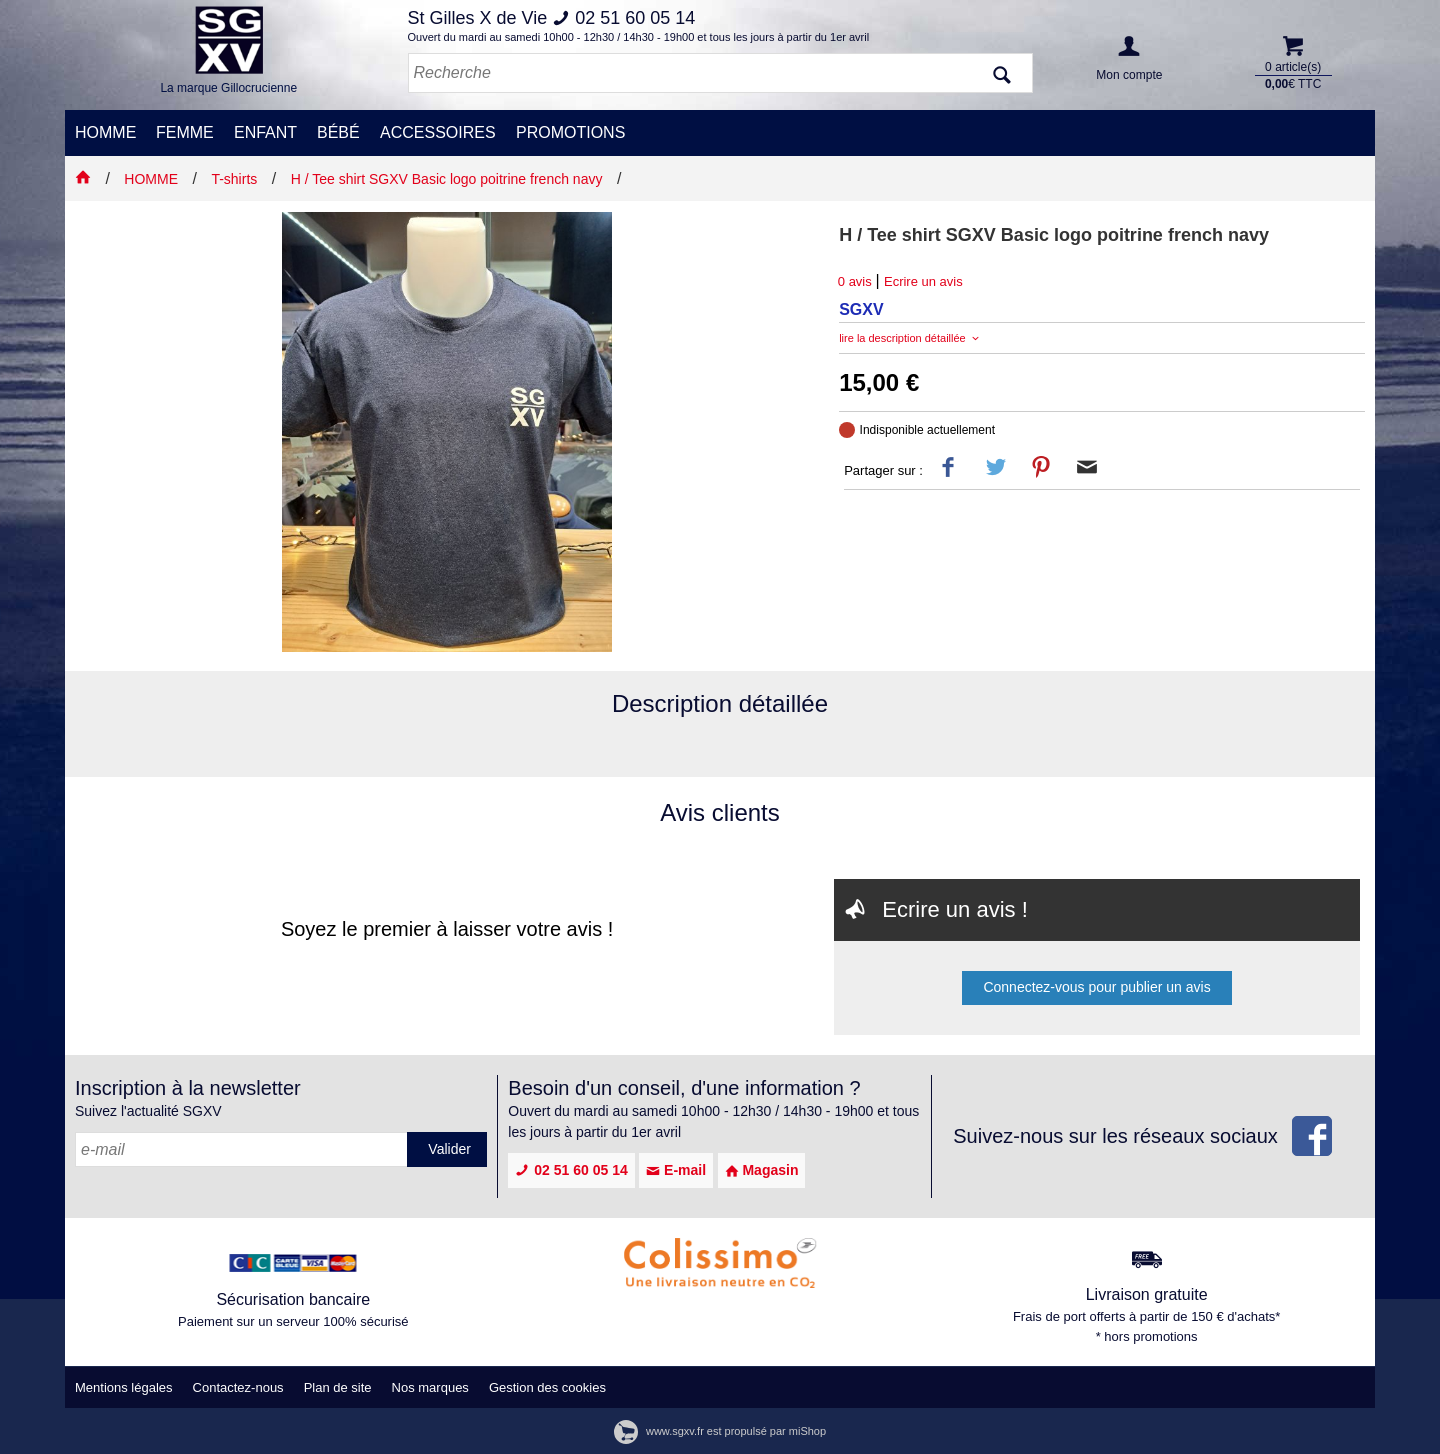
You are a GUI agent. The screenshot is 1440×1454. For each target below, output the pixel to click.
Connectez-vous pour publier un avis (1096, 987)
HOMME (105, 132)
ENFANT (265, 132)
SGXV (861, 309)
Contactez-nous (238, 1387)
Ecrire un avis (923, 281)
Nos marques (430, 1387)
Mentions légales (124, 1387)
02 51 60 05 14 (571, 1170)
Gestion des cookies (547, 1387)
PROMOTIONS (570, 132)
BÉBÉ (338, 132)
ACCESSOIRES (438, 132)
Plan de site (338, 1387)
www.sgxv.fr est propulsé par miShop (720, 1431)
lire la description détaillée (910, 338)
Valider (449, 1149)
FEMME (185, 132)
